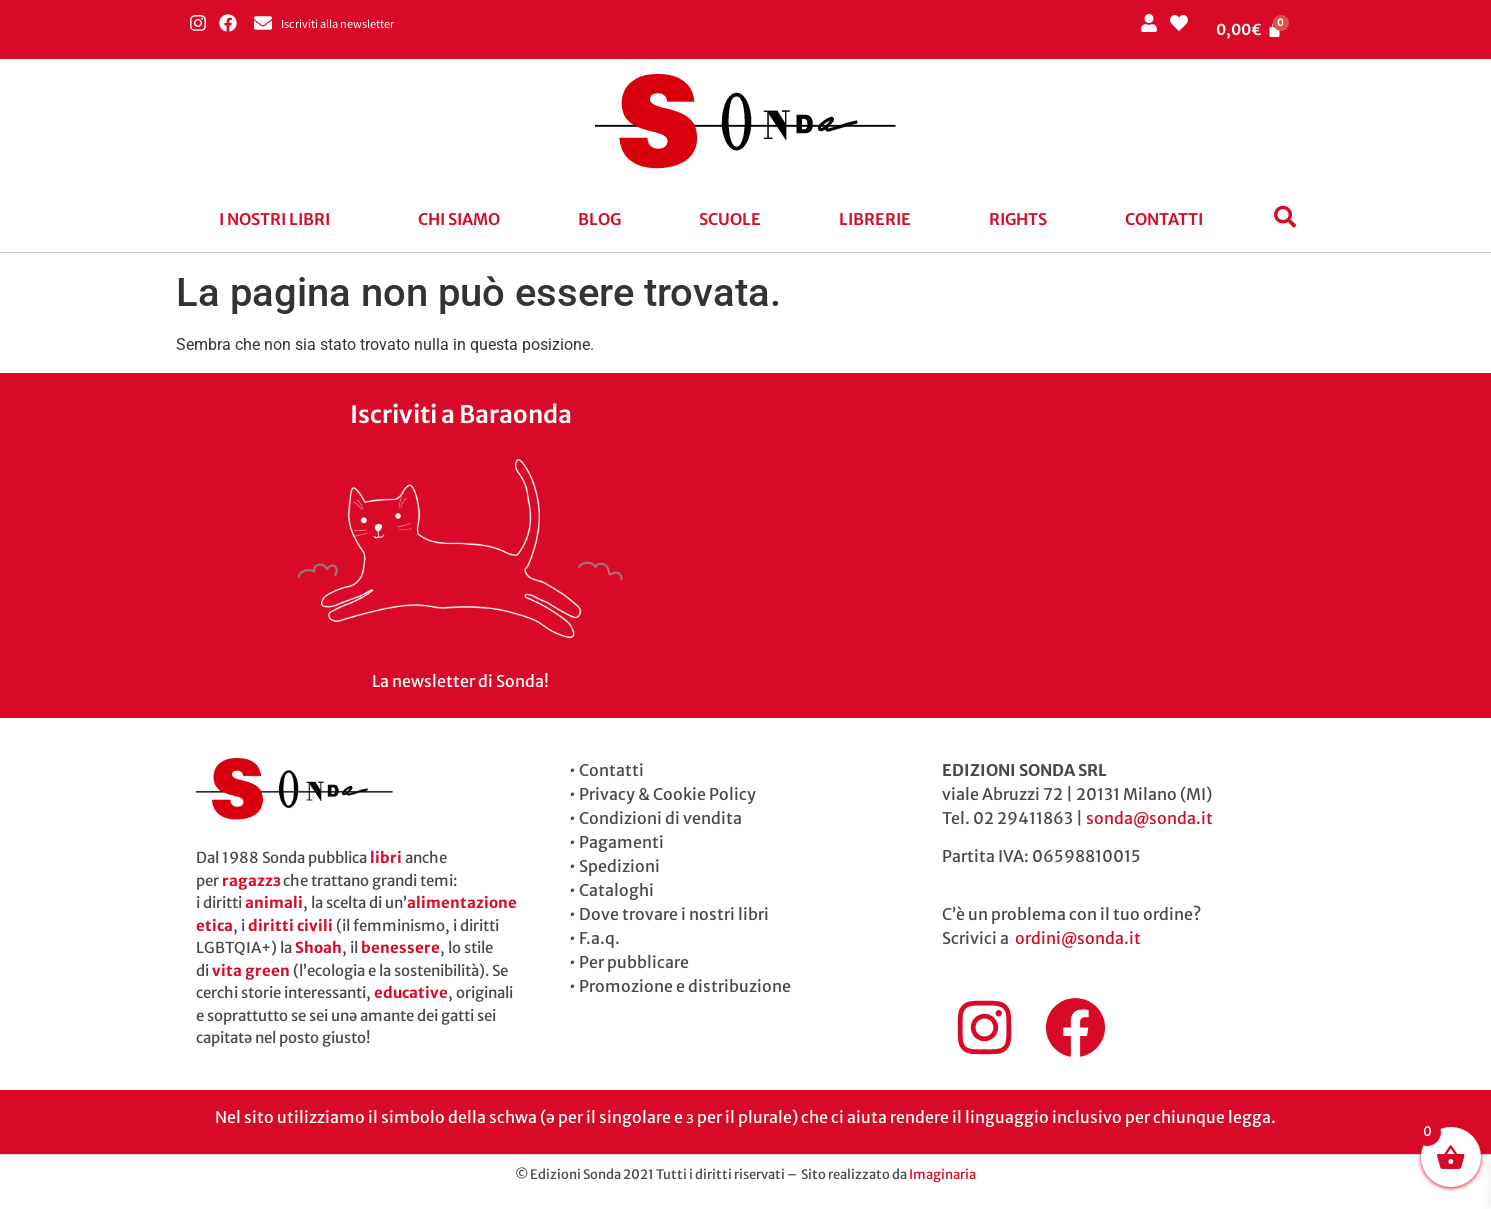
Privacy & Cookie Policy (667, 794)
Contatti (1164, 219)
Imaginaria (942, 1174)
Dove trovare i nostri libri (674, 914)
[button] (279, 219)
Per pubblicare (634, 962)
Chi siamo (459, 219)
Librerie (875, 219)
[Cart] (1249, 29)
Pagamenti (621, 842)
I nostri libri (274, 219)
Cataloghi (616, 890)
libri (386, 857)
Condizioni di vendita (660, 818)
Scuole (730, 219)
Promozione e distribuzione (685, 986)
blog (599, 219)
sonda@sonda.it (1149, 818)
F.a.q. (599, 938)
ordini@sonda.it (1078, 938)
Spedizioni (619, 866)
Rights (1018, 219)
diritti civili (290, 925)
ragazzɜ (251, 880)
